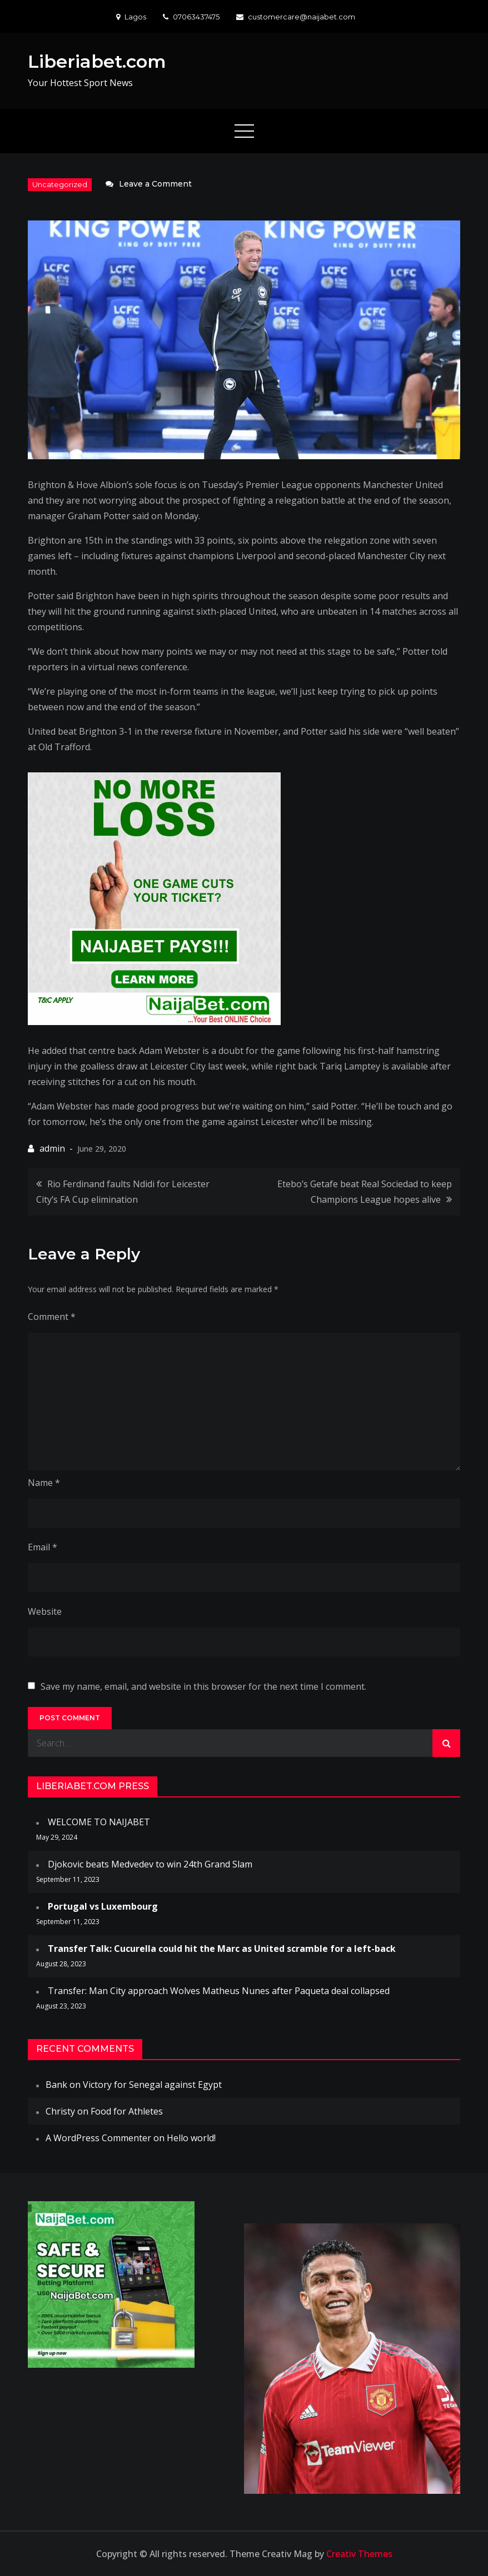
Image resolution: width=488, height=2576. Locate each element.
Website (45, 1611)
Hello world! (191, 2138)
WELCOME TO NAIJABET (99, 1822)
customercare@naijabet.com (295, 16)
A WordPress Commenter (98, 2138)
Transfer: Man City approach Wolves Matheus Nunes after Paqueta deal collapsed (219, 1991)
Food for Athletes (127, 2111)
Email (42, 1547)
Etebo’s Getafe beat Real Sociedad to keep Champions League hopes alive (364, 1192)
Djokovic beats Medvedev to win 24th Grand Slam (150, 1864)
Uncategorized (59, 184)
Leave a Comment (155, 184)
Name (44, 1483)
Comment (52, 1316)
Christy (60, 2111)
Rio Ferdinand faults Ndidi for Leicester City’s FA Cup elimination (123, 1192)
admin (52, 1148)
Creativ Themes (359, 2554)
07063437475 (191, 16)
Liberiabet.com (97, 61)
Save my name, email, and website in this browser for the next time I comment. (203, 1686)
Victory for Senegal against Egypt (152, 2084)
